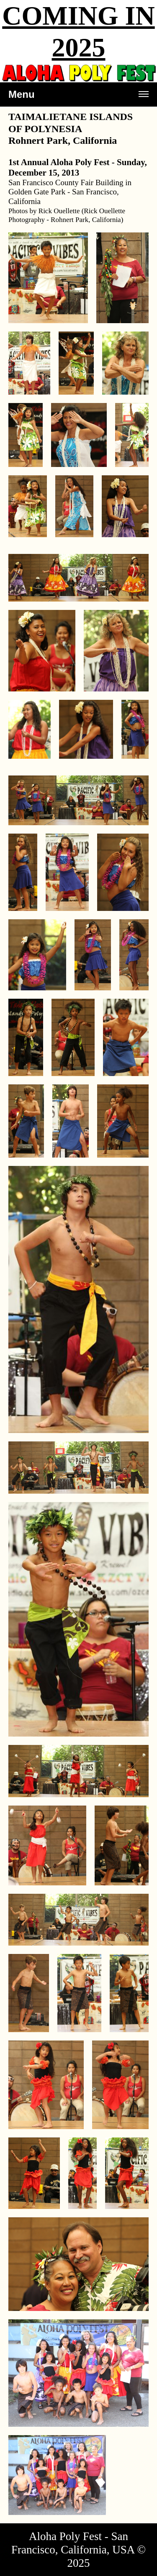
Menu (78, 98)
